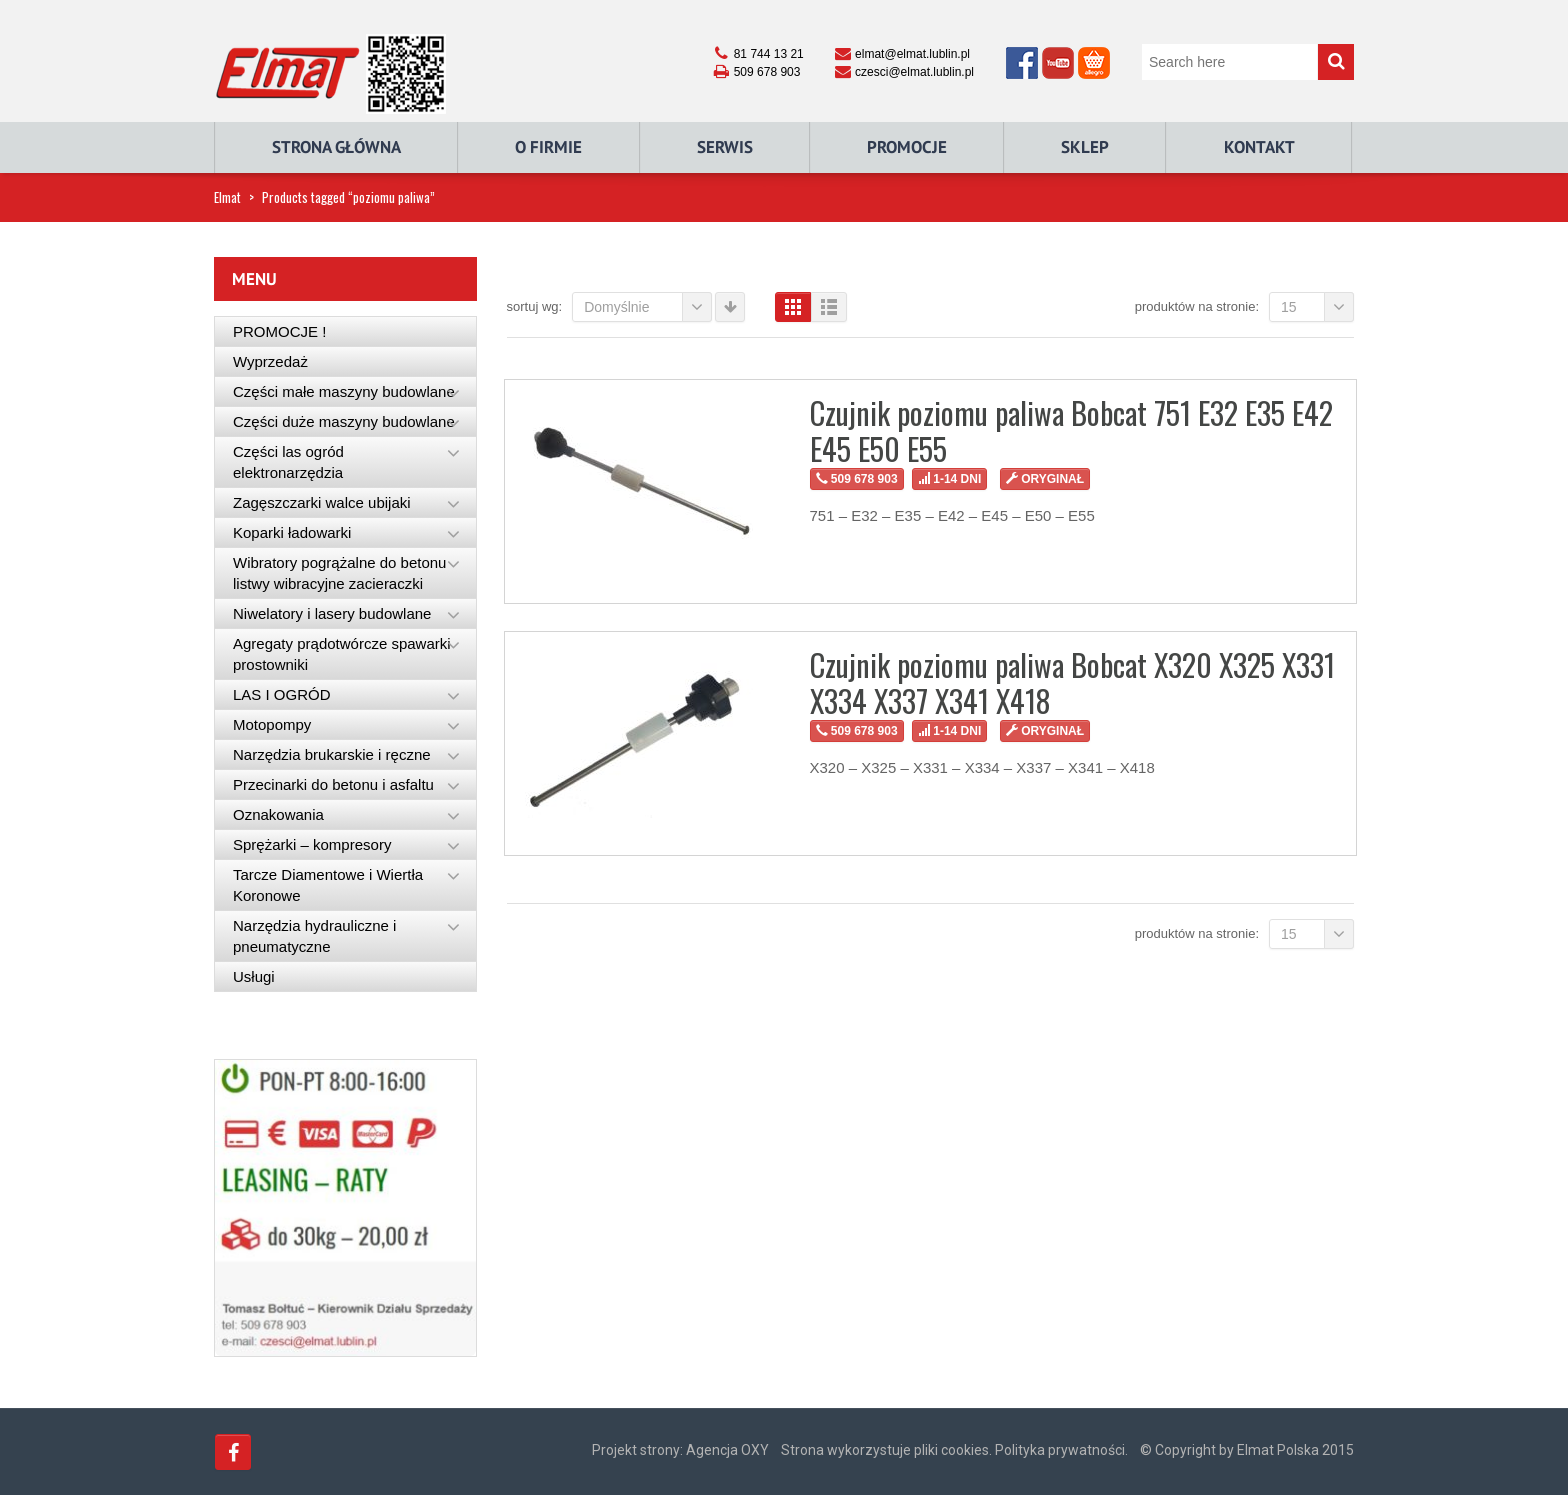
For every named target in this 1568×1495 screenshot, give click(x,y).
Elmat (227, 197)
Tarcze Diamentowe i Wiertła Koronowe (328, 885)
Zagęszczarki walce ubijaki (322, 502)
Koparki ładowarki (292, 532)
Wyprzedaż (270, 361)
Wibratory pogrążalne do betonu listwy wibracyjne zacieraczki (339, 573)
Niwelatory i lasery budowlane (332, 613)
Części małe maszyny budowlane (344, 391)
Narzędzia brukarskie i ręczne (332, 754)
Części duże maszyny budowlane (344, 421)
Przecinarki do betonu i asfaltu (333, 784)
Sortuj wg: (535, 306)
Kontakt (1259, 147)
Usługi (254, 976)
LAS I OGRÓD (282, 694)
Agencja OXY (727, 1450)
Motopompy (272, 724)
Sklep (1085, 147)
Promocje (907, 147)
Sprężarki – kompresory (312, 844)
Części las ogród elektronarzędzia (288, 462)
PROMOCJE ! (279, 331)
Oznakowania (278, 814)
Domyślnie (648, 307)
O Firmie (548, 147)
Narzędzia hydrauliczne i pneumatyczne (314, 936)
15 (1317, 307)
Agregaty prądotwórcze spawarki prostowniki (342, 654)
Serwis (725, 147)
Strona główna (336, 147)
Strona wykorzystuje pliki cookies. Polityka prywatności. (954, 1450)
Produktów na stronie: (1197, 306)
